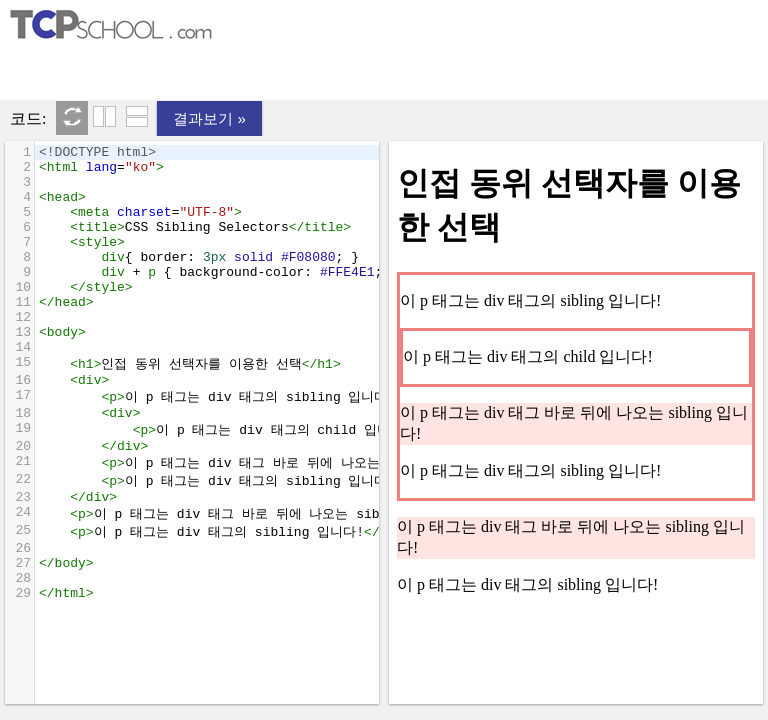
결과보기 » (209, 118)
